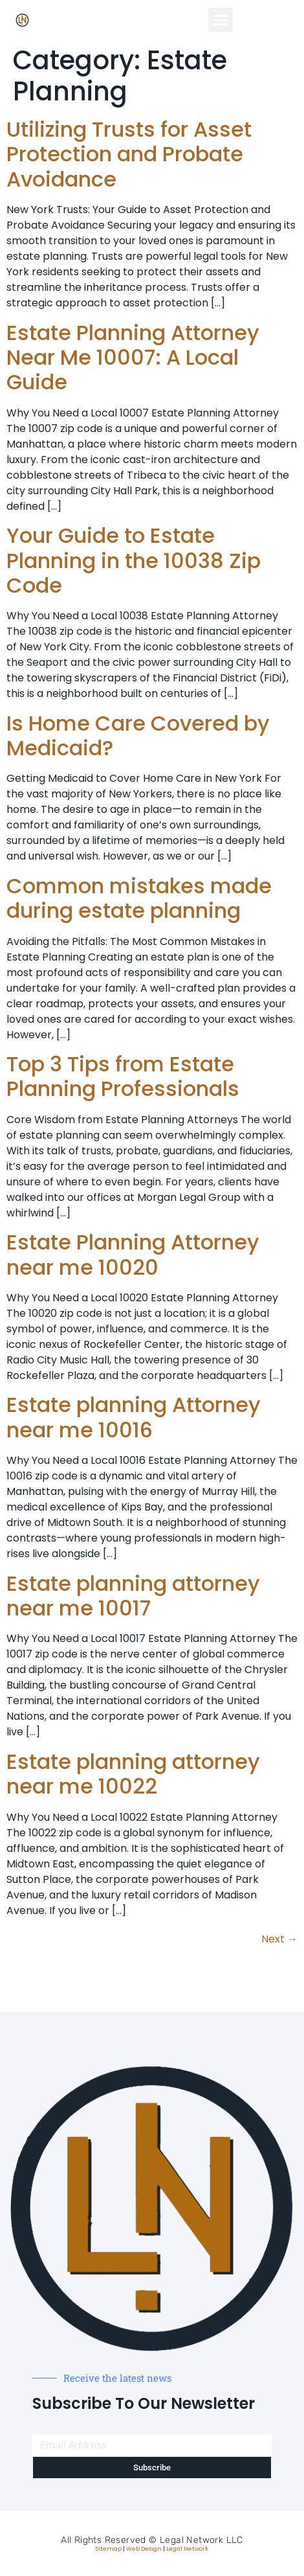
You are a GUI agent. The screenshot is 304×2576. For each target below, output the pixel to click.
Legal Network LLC (201, 2540)
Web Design (144, 2549)
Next (279, 1939)
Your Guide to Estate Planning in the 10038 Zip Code (133, 560)
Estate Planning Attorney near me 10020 (132, 1254)
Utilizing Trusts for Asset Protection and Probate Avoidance (129, 154)
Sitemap (109, 2549)
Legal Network (187, 2549)
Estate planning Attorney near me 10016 (133, 1417)
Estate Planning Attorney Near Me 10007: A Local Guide (132, 357)
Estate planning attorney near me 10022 (133, 1774)
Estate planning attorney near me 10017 (133, 1596)
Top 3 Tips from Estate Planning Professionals (122, 1076)
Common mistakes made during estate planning (139, 898)
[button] (220, 20)
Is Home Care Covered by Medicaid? (138, 735)
